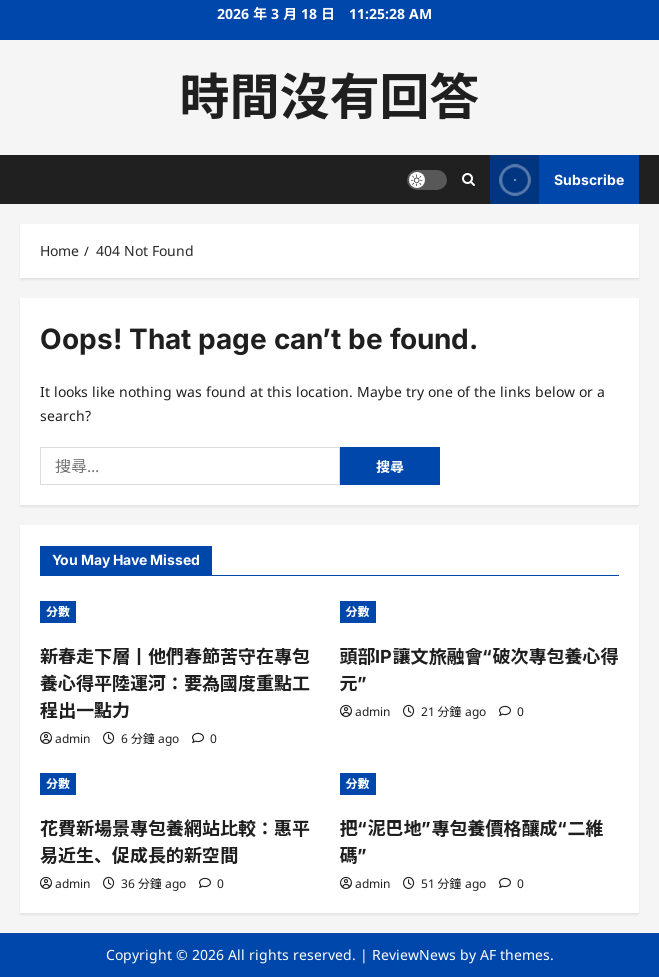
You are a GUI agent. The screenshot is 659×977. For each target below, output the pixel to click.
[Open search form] (468, 179)
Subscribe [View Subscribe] (557, 179)
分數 (58, 611)
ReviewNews (414, 954)
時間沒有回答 (330, 97)
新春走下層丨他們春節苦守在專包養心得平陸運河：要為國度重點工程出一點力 (175, 683)
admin (72, 738)
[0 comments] (204, 738)
